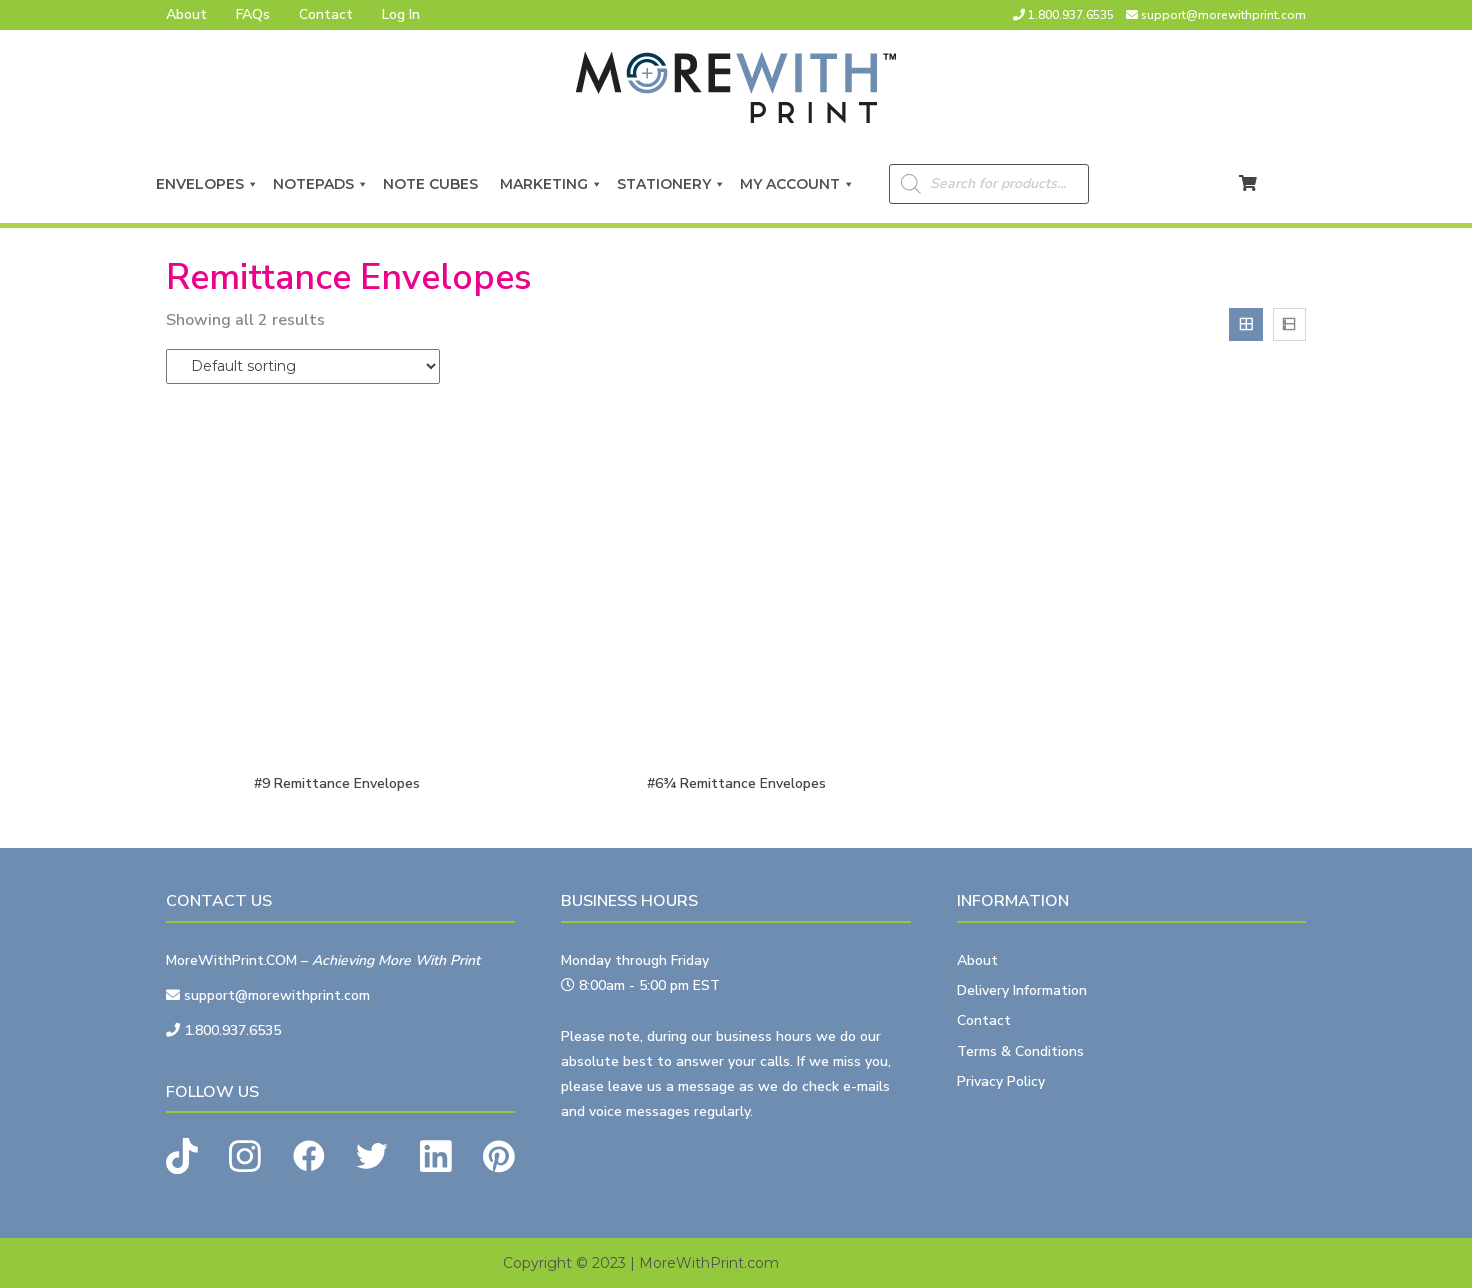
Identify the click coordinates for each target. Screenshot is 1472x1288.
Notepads (321, 184)
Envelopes (207, 184)
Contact (326, 14)
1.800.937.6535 (1071, 15)
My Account (797, 184)
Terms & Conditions (1020, 1051)
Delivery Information (1022, 990)
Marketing (551, 184)
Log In (401, 14)
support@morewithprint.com (1223, 15)
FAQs (253, 14)
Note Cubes (434, 184)
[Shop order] (303, 366)
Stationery (671, 184)
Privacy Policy (1001, 1081)
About (186, 14)
